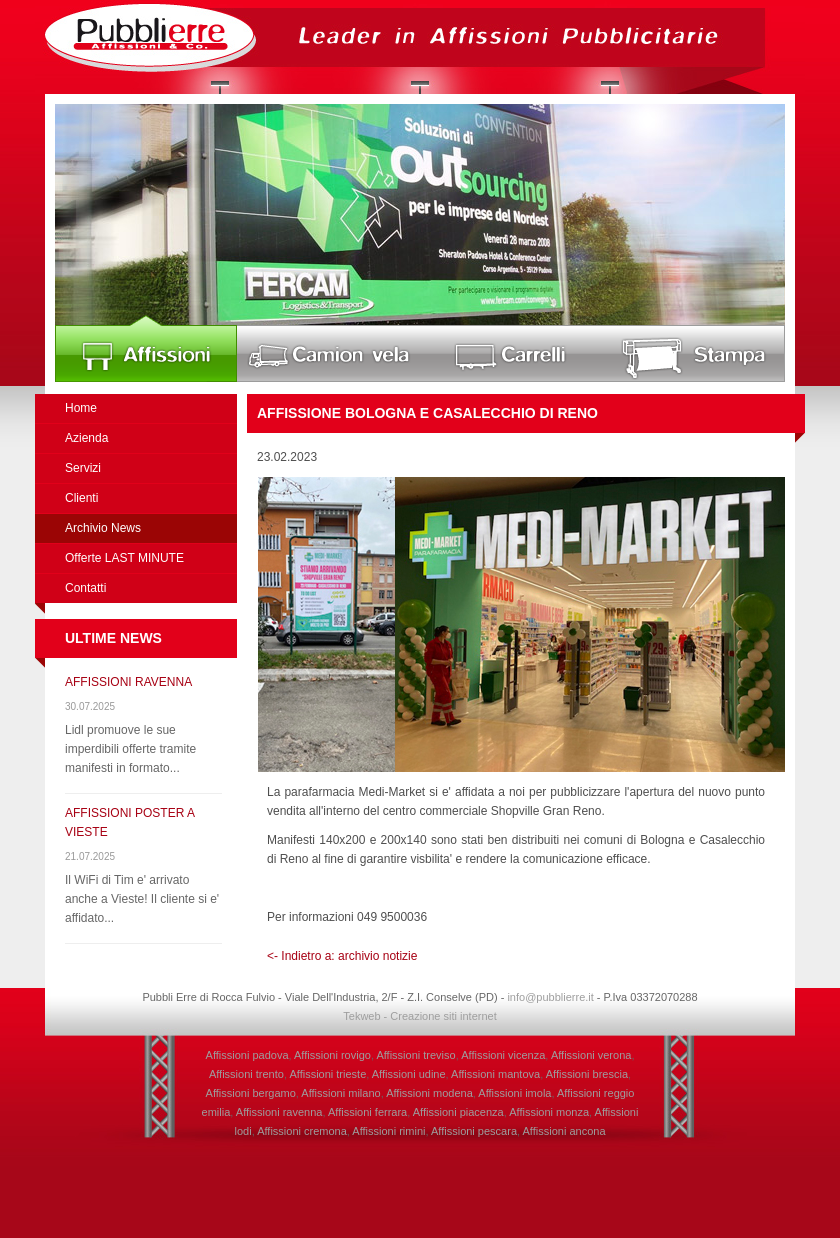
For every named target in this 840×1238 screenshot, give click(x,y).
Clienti (81, 498)
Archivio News (103, 528)
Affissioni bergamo (251, 1093)
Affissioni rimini (388, 1131)
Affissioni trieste (327, 1074)
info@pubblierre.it (550, 997)
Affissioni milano (340, 1093)
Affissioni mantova (495, 1074)
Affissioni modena (429, 1093)
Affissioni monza (549, 1112)
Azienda (86, 438)
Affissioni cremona (302, 1131)
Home (81, 408)
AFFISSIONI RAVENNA (128, 682)
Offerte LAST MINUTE (124, 558)
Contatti (85, 588)
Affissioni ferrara (367, 1112)
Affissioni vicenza (503, 1055)
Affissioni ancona (564, 1131)
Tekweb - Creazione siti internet (419, 1016)
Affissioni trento (246, 1074)
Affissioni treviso (415, 1055)
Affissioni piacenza (458, 1112)
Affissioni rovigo (332, 1055)
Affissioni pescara (474, 1131)
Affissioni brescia (587, 1074)
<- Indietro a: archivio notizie (342, 956)
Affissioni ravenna (279, 1112)
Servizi (83, 468)
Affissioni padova (247, 1055)
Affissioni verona (591, 1055)
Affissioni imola (514, 1093)
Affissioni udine (409, 1074)
